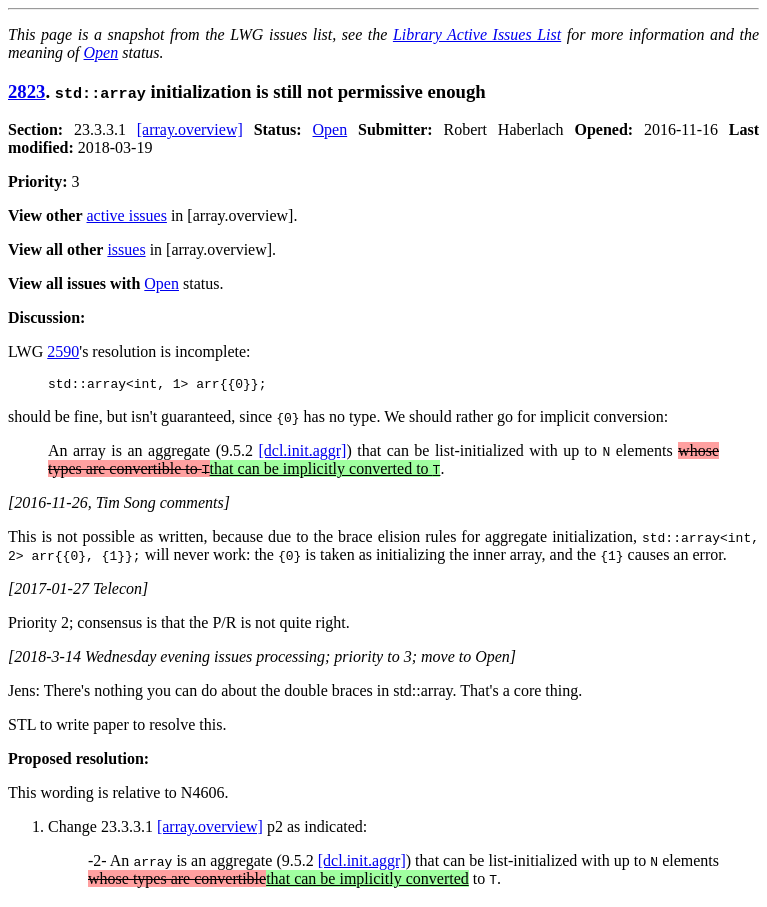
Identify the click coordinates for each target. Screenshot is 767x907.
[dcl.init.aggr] (302, 453)
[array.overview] (190, 129)
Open (101, 52)
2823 (26, 91)
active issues (127, 215)
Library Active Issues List (477, 34)
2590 (63, 351)
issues (126, 249)
